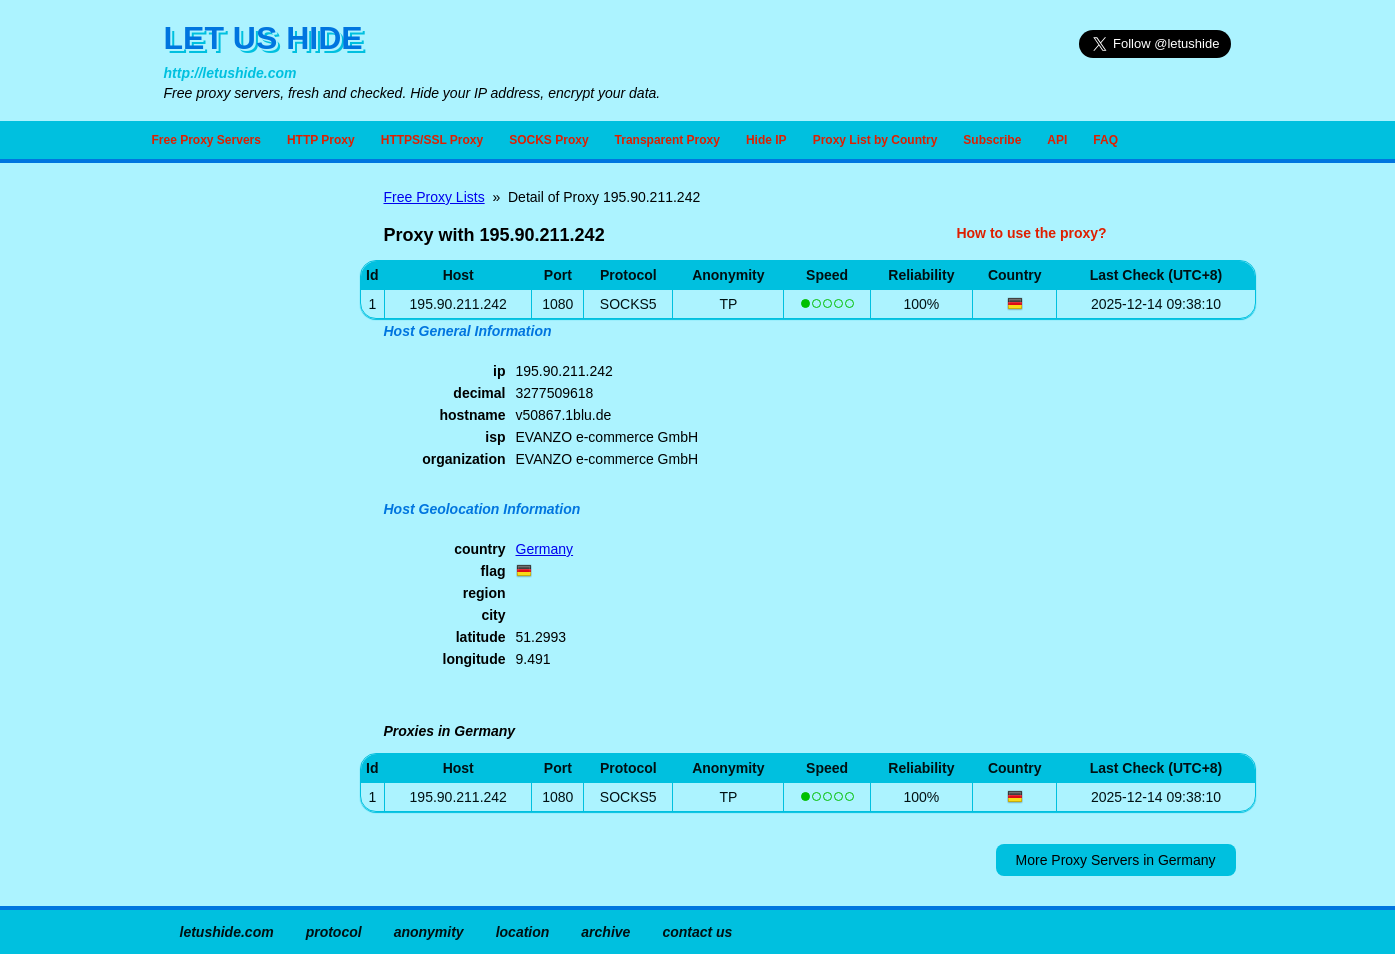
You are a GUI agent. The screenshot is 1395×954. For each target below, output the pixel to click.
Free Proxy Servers (206, 140)
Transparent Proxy (667, 140)
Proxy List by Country (875, 140)
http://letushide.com (230, 73)
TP (728, 304)
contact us (697, 932)
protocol (334, 932)
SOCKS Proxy (548, 140)
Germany (545, 549)
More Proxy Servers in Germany (1116, 860)
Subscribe (992, 140)
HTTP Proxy (321, 140)
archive (605, 932)
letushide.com (227, 932)
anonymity (429, 932)
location (523, 932)
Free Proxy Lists (434, 197)
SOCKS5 (628, 304)
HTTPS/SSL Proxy (432, 140)
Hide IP (766, 140)
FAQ (1105, 140)
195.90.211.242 (458, 797)
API (1057, 140)
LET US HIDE (263, 38)
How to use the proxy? (1031, 233)
